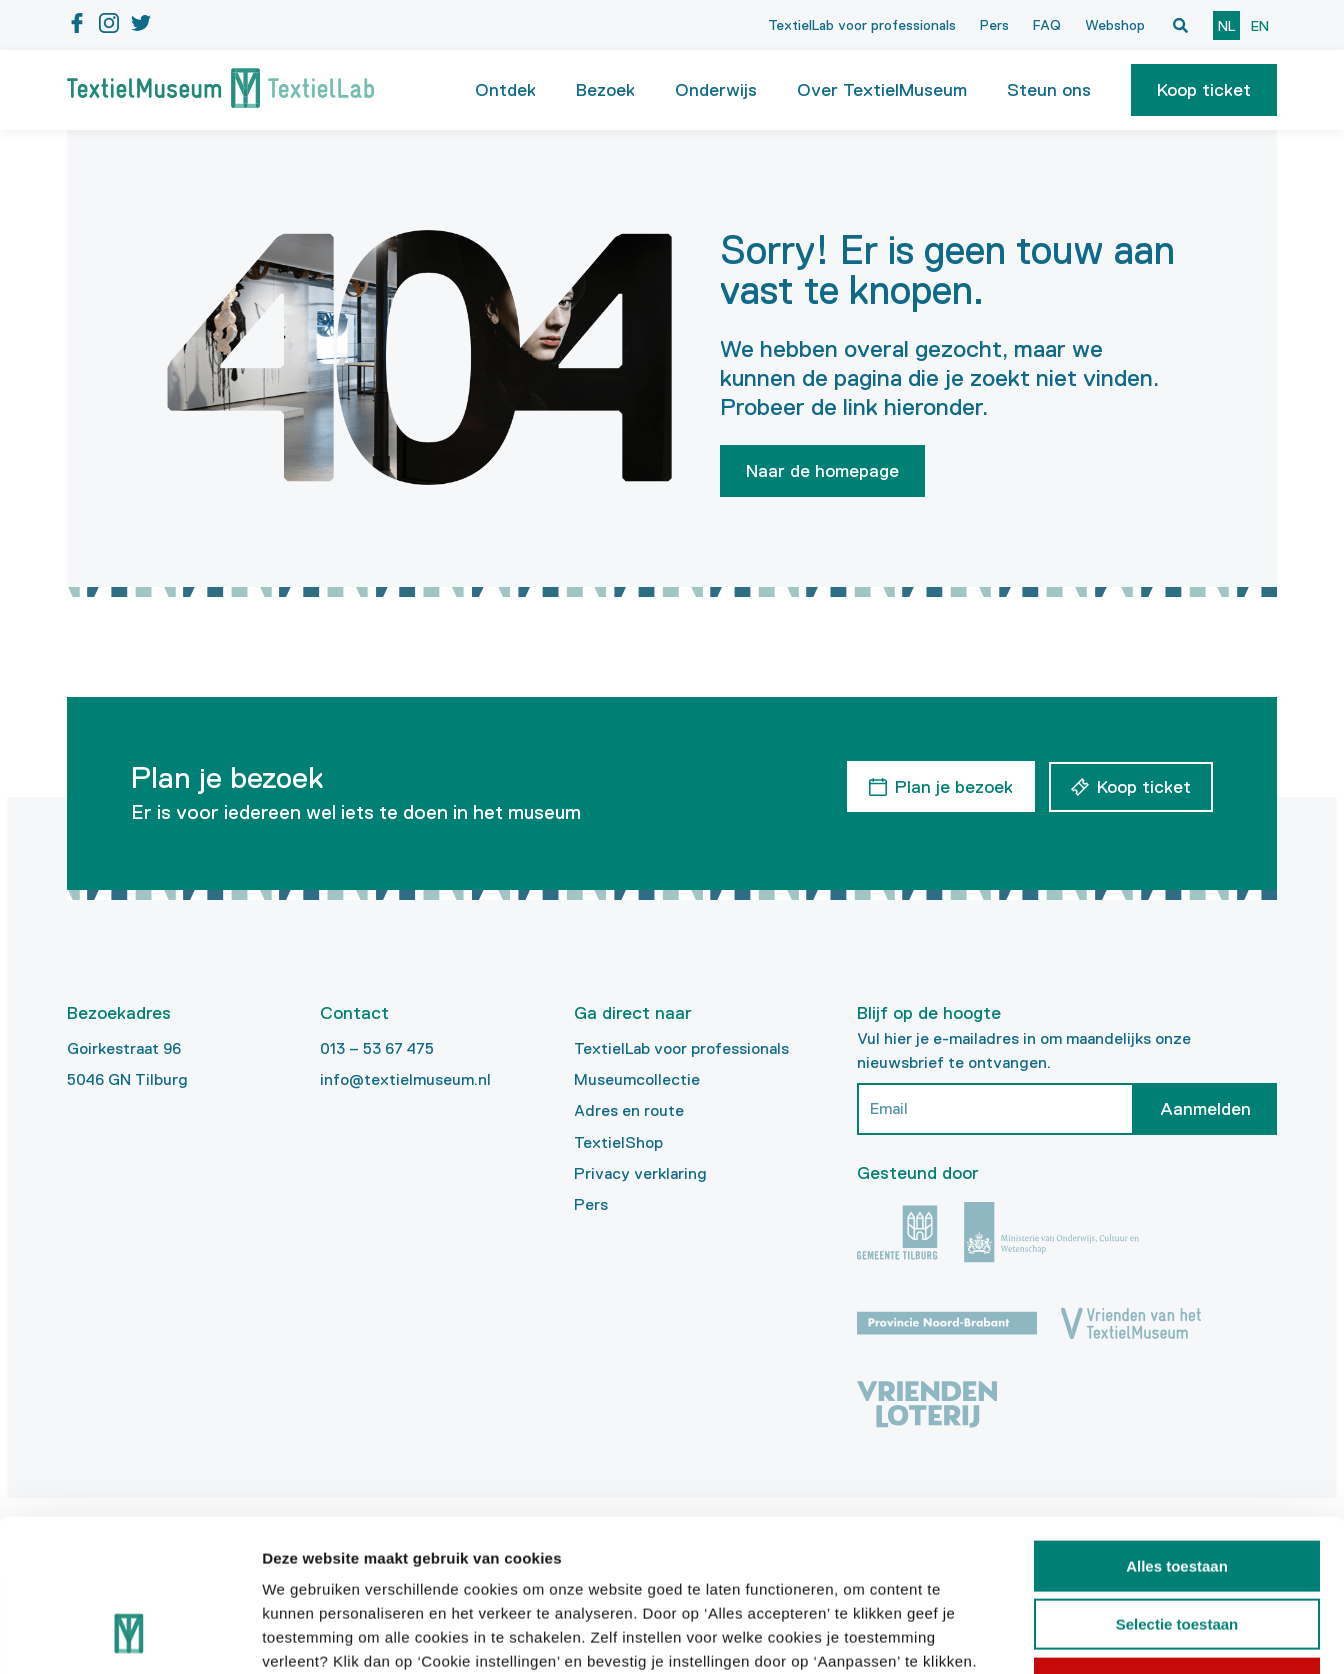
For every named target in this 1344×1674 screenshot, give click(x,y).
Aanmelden (1205, 1109)
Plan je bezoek (953, 786)
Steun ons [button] (1049, 90)
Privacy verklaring (640, 1173)
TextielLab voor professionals (862, 25)
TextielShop (618, 1142)
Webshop (1115, 25)
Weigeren (1176, 1546)
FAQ (1047, 25)
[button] (1204, 90)
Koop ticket (1204, 90)
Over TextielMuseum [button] (882, 90)
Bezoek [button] (605, 90)
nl (1226, 26)
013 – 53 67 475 (377, 1048)
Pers (994, 25)
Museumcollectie (637, 1079)
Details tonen (1080, 1634)
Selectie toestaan (1177, 1488)
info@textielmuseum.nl (405, 1079)
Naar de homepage (822, 471)
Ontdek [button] (505, 90)
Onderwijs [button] (716, 90)
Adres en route (629, 1110)
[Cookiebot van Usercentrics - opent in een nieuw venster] (129, 1635)
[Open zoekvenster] (1180, 25)
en (1260, 26)
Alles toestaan (1177, 1429)
